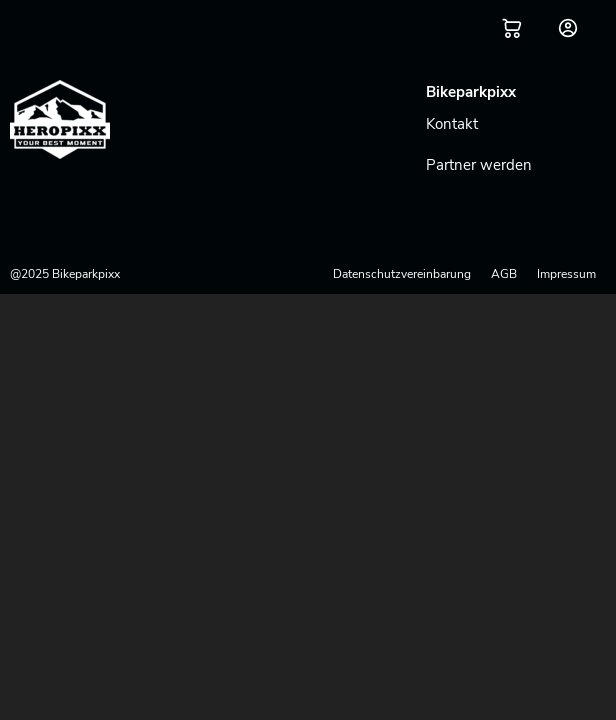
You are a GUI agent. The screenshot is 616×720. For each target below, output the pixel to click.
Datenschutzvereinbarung (402, 274)
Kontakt (452, 124)
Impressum (566, 274)
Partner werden (479, 165)
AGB (504, 274)
